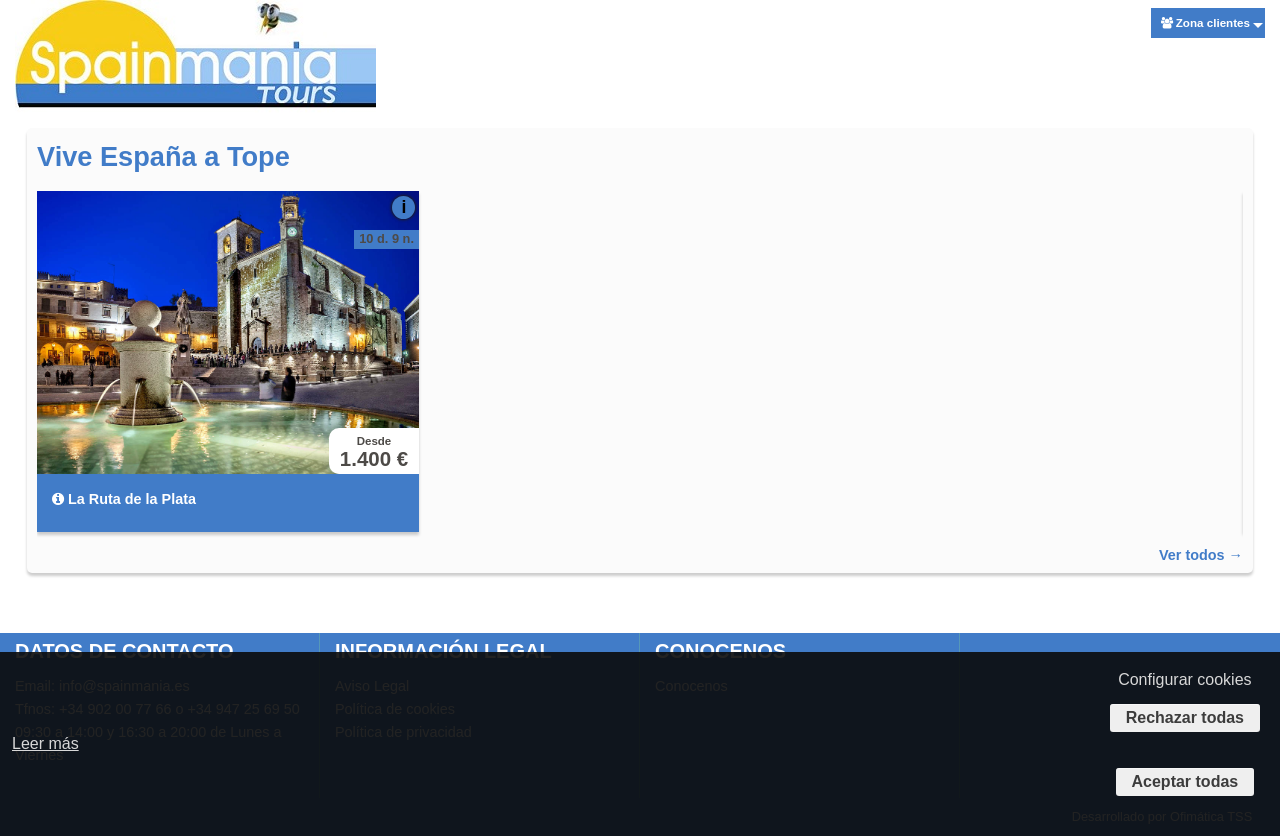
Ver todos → (1201, 555)
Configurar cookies (1184, 679)
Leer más (45, 743)
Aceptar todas (1185, 781)
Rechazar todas (1185, 717)
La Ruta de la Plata (124, 499)
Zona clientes (1205, 22)
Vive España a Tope (163, 156)
